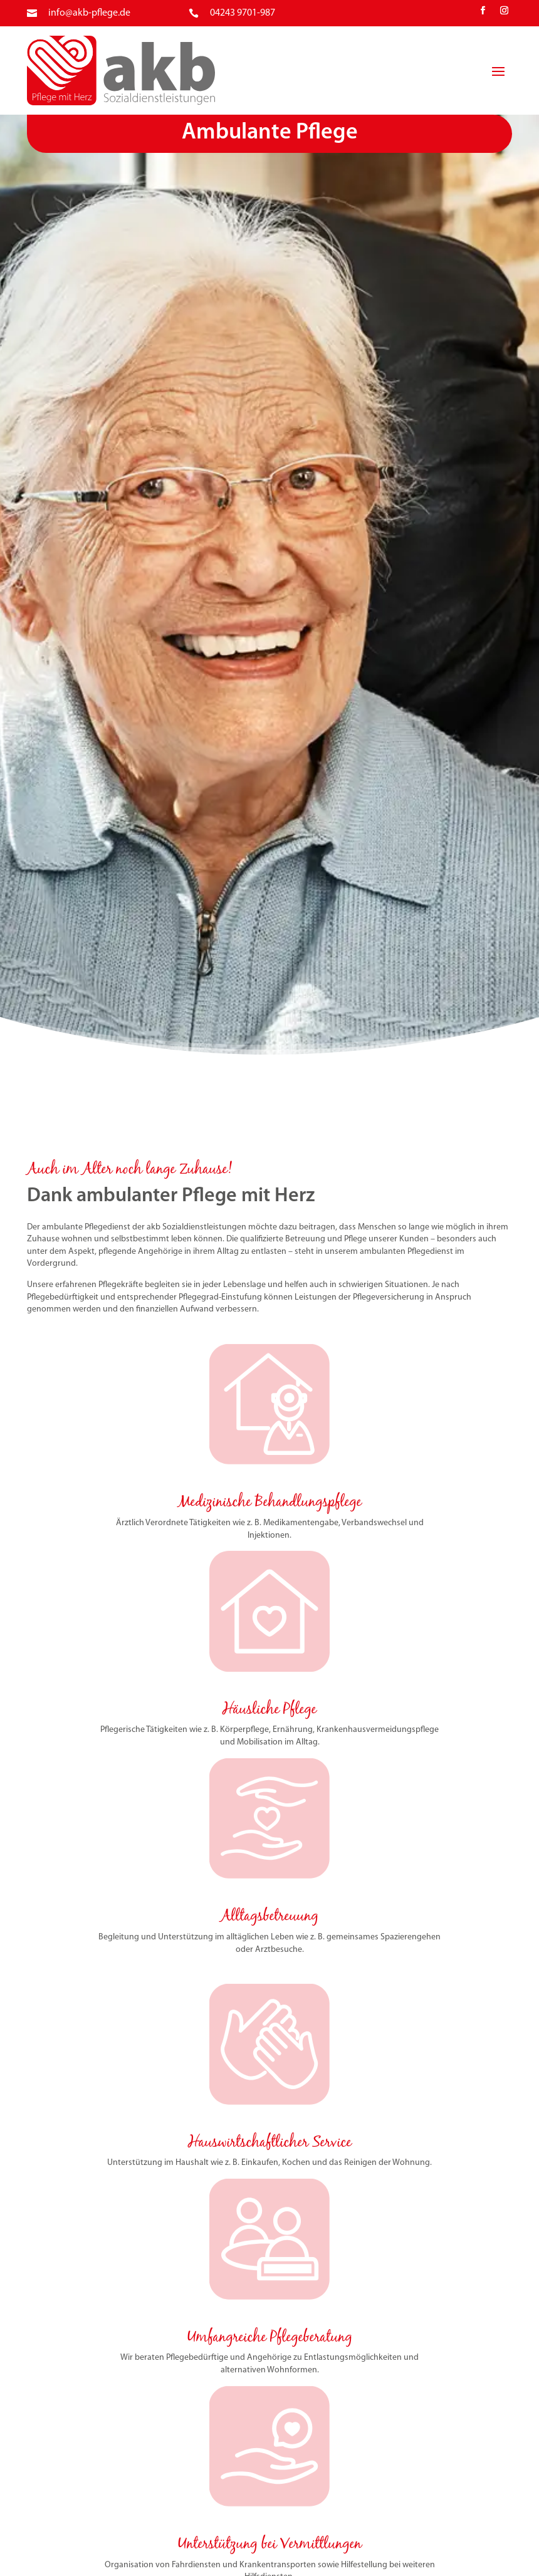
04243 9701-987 (242, 13)
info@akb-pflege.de (89, 13)
